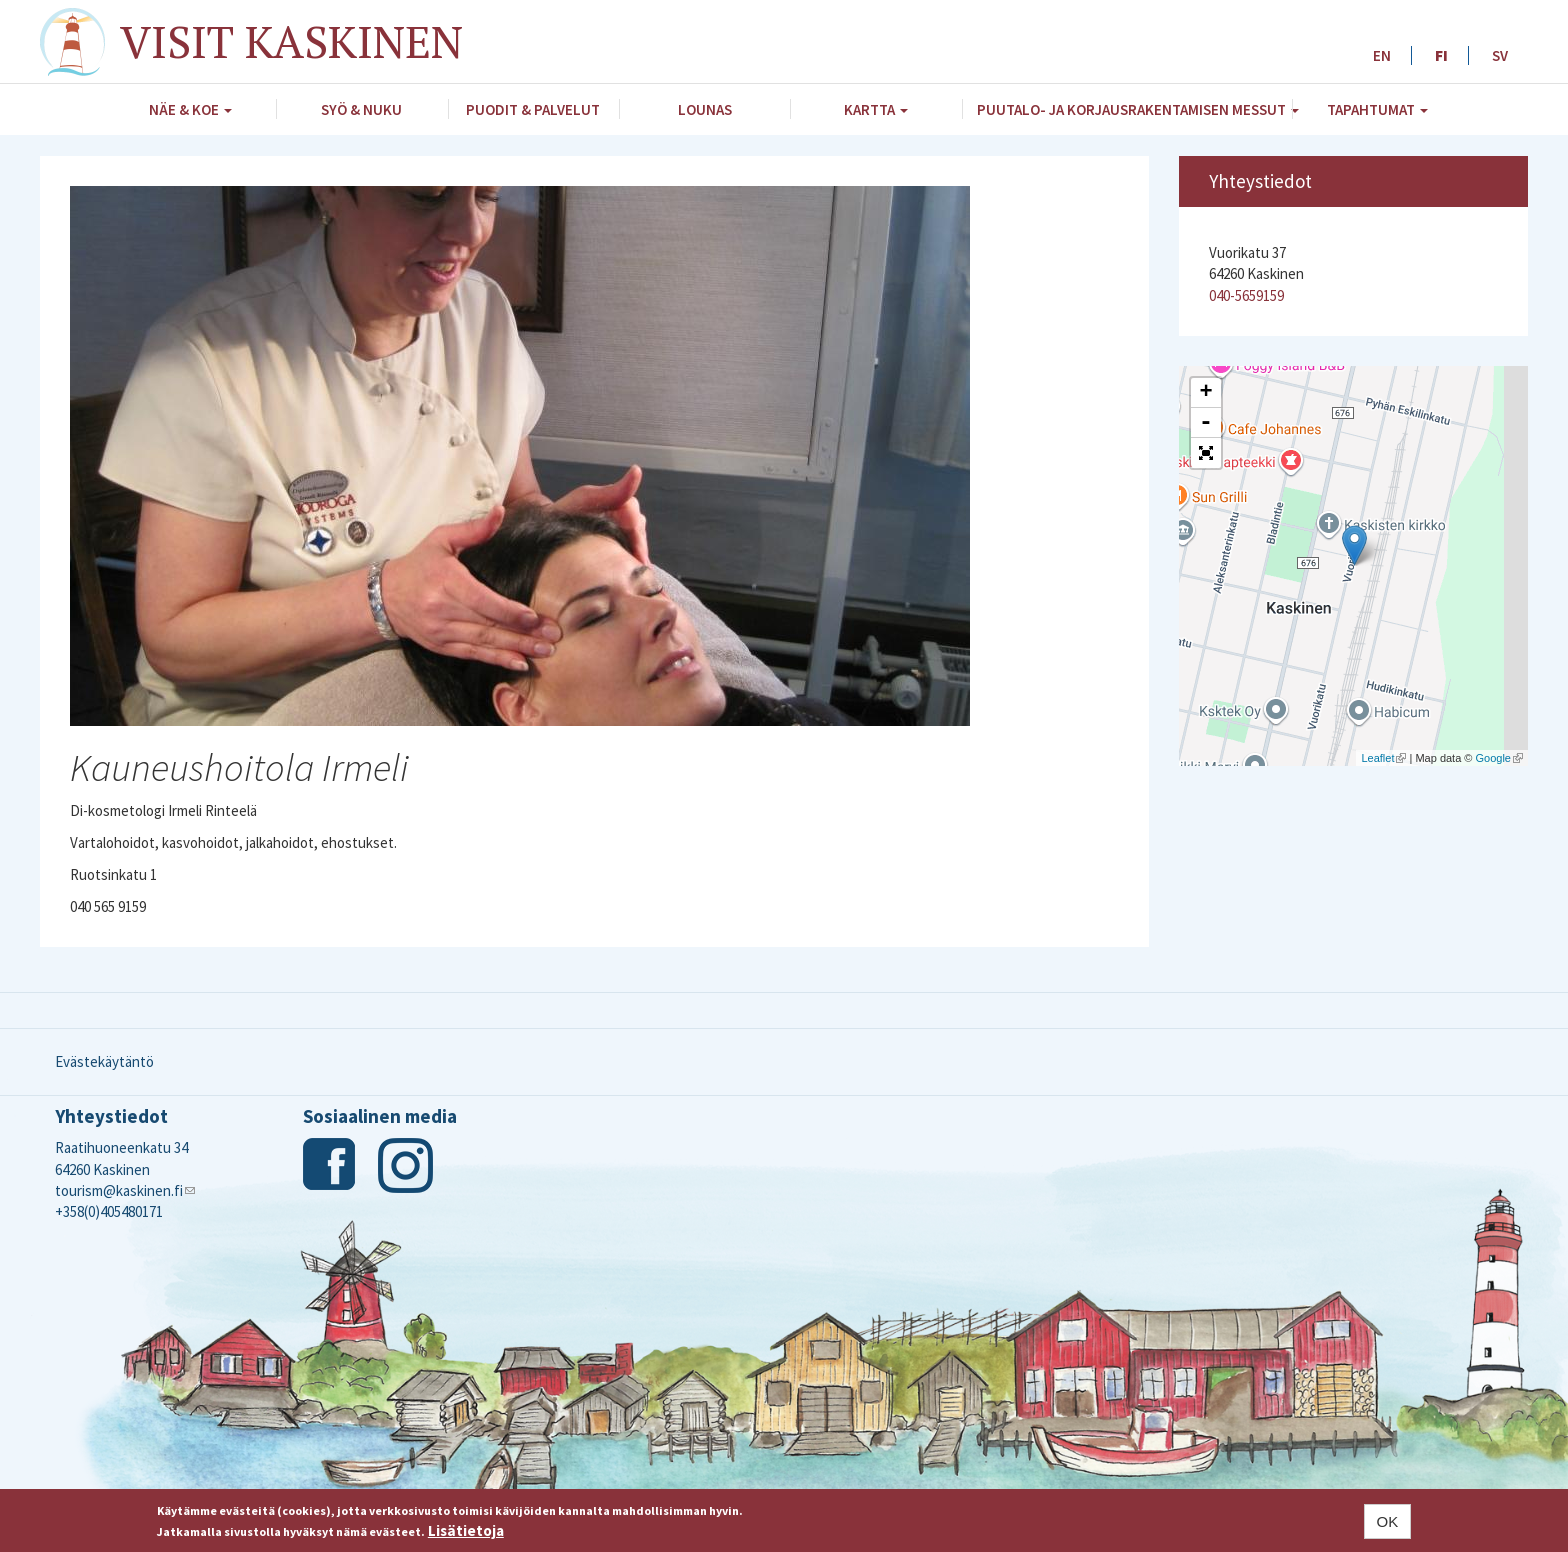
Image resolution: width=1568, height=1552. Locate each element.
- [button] (1206, 423)
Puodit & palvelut (533, 109)
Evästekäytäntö (104, 1061)
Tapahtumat (1377, 109)
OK (1388, 1521)
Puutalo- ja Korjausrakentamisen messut (1134, 109)
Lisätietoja (466, 1531)
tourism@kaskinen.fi (125, 1190)
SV (1500, 55)
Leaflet (1383, 758)
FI (1441, 55)
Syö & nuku (361, 109)
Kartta (876, 109)
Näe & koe (190, 109)
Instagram (405, 1165)
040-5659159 (1246, 295)
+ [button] (1205, 393)
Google (1499, 758)
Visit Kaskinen (291, 41)
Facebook (330, 1165)
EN (1382, 55)
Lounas (705, 109)
